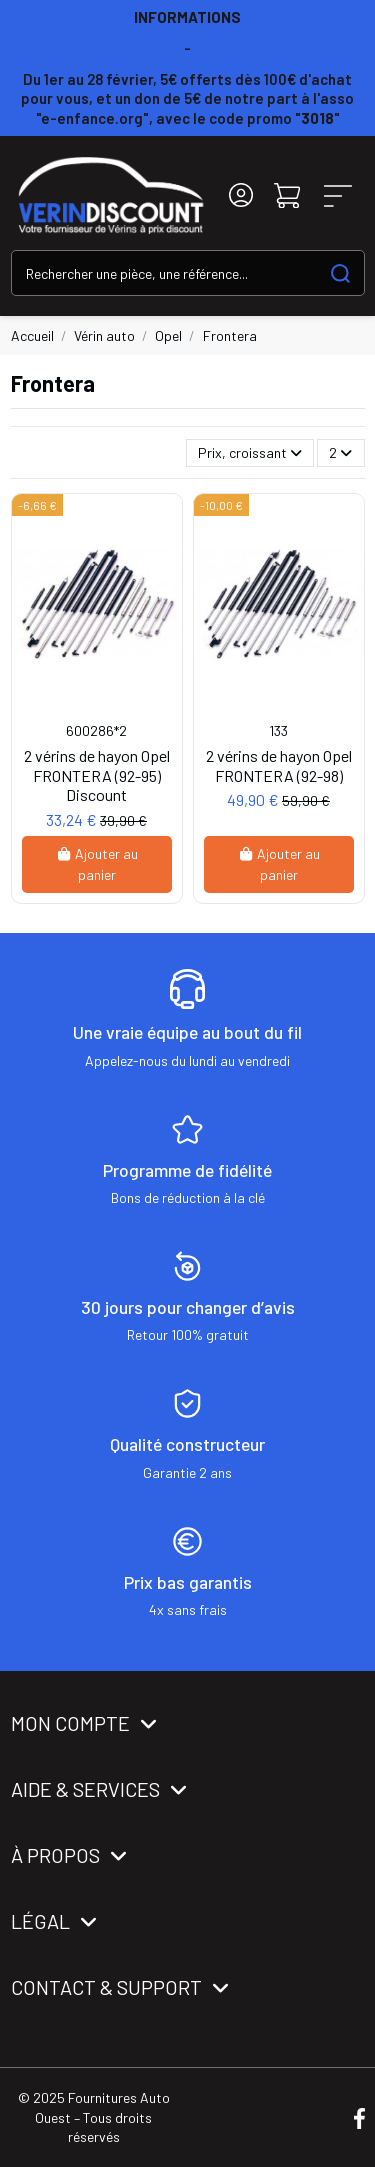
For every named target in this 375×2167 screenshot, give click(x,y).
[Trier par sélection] (250, 453)
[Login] (241, 195)
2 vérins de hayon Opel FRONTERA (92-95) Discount (97, 774)
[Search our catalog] (340, 272)
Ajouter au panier (97, 864)
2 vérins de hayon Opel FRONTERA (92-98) (279, 765)
